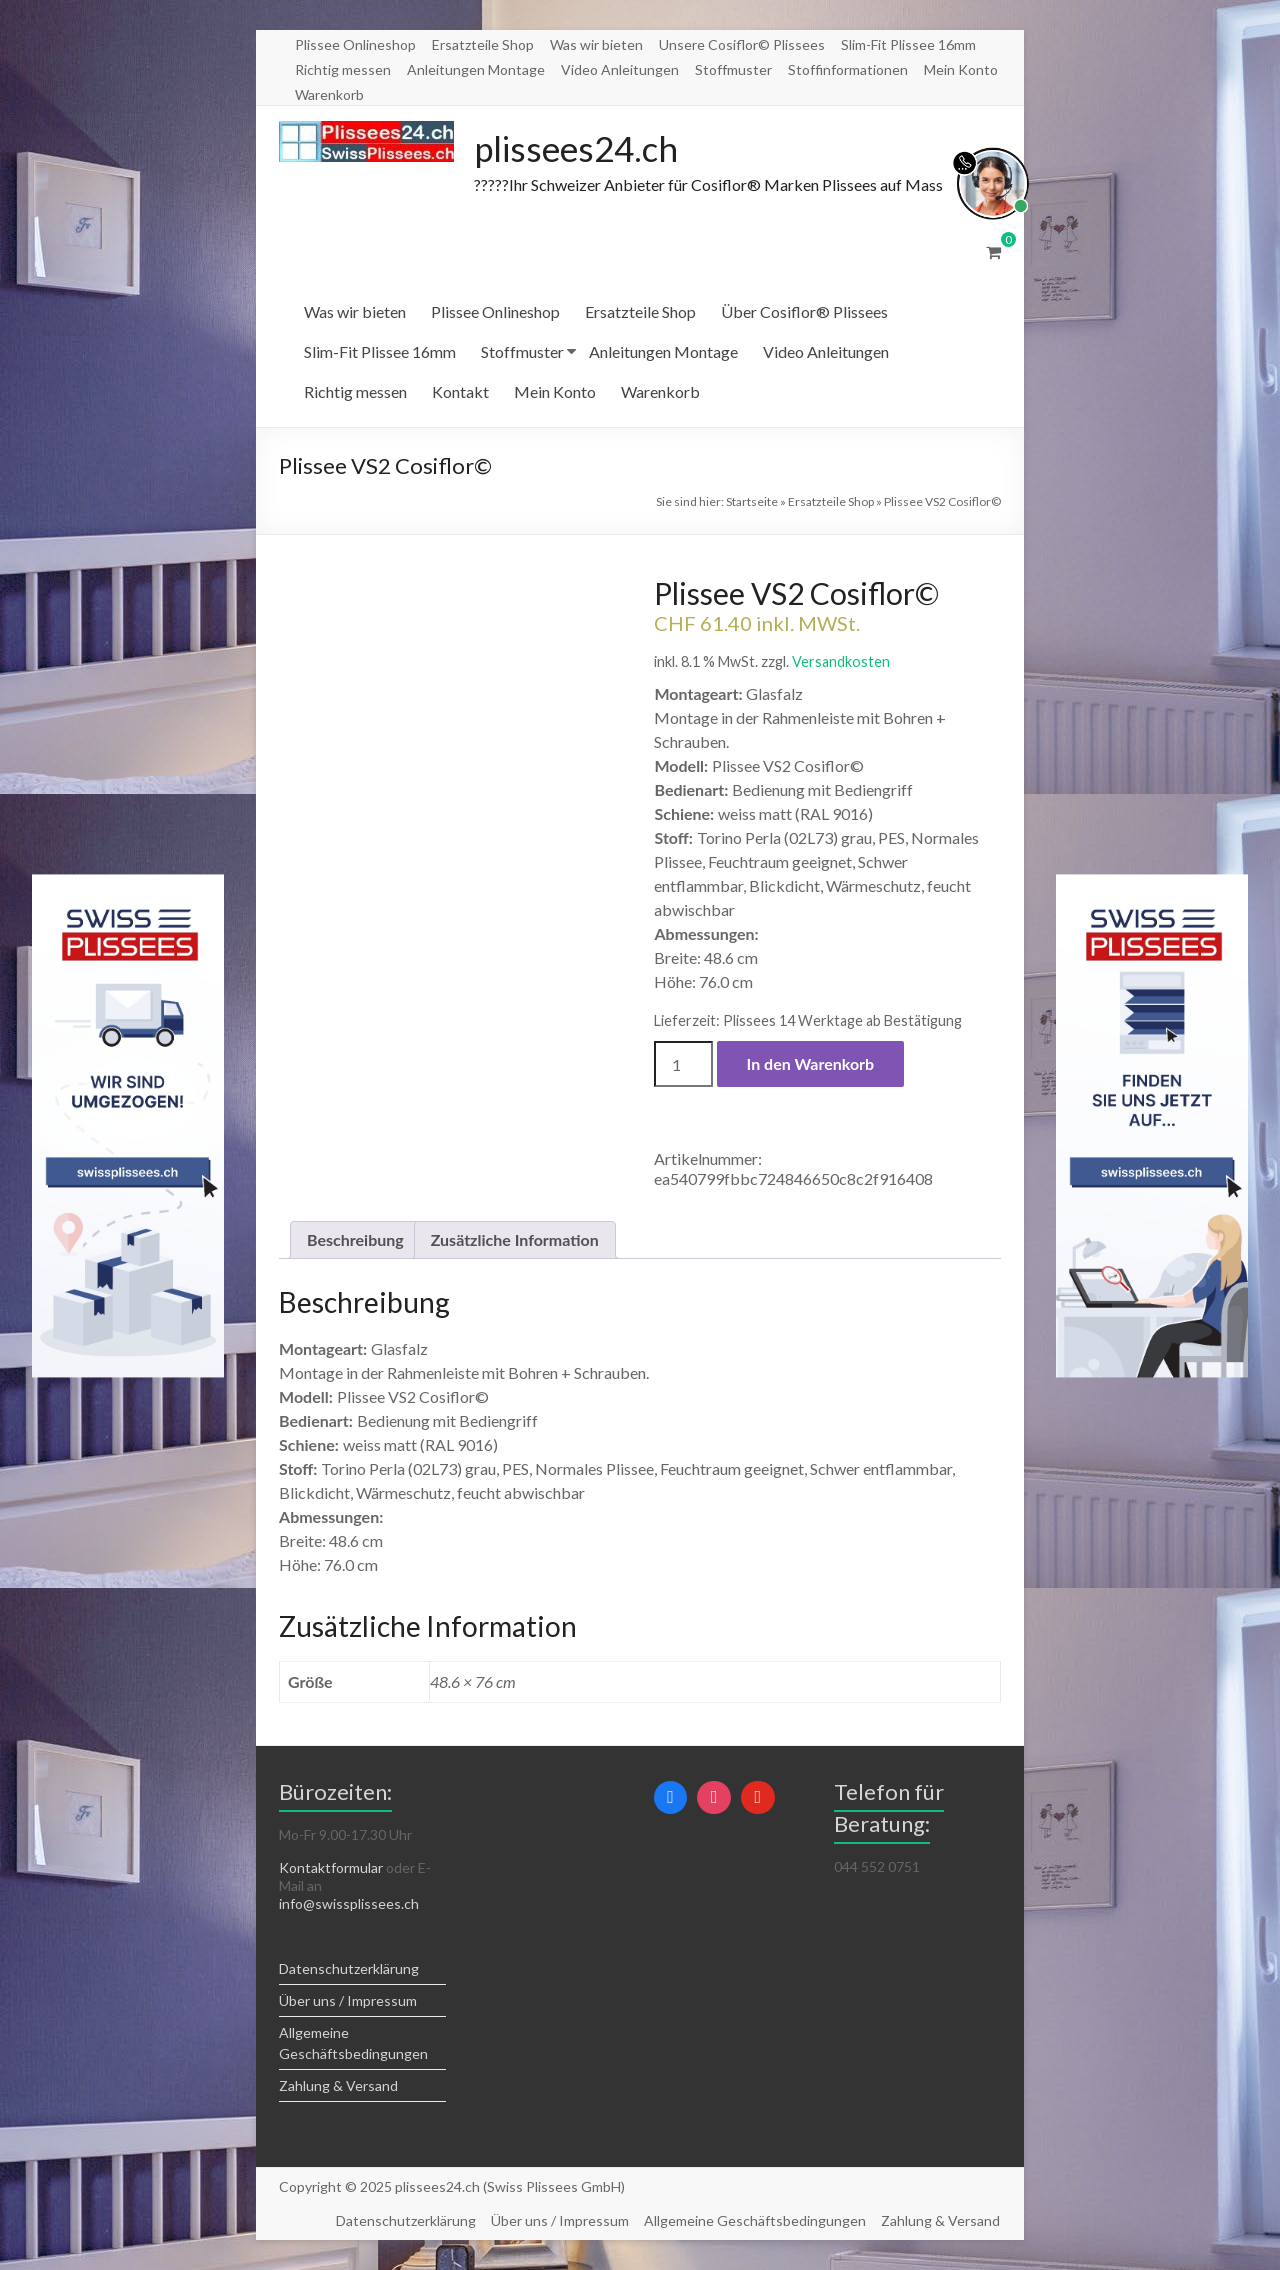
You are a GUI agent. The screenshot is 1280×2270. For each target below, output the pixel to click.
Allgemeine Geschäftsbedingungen (755, 2220)
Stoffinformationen (848, 69)
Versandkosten (841, 662)
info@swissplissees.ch (349, 1904)
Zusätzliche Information (515, 1240)
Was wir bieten (596, 44)
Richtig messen (343, 69)
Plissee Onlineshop (355, 44)
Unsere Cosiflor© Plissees (742, 44)
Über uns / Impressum (348, 2001)
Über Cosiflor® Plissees (804, 312)
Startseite (752, 502)
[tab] (355, 1241)
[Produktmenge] (683, 1065)
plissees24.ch (580, 149)
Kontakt (460, 392)
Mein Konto (961, 69)
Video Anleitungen (620, 69)
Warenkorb (329, 94)
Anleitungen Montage (476, 69)
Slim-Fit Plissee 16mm (908, 44)
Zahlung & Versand (338, 2086)
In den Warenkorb (811, 1064)
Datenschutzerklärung (349, 1969)
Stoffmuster (733, 69)
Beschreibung (355, 1240)
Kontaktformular (331, 1868)
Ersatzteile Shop (483, 44)
